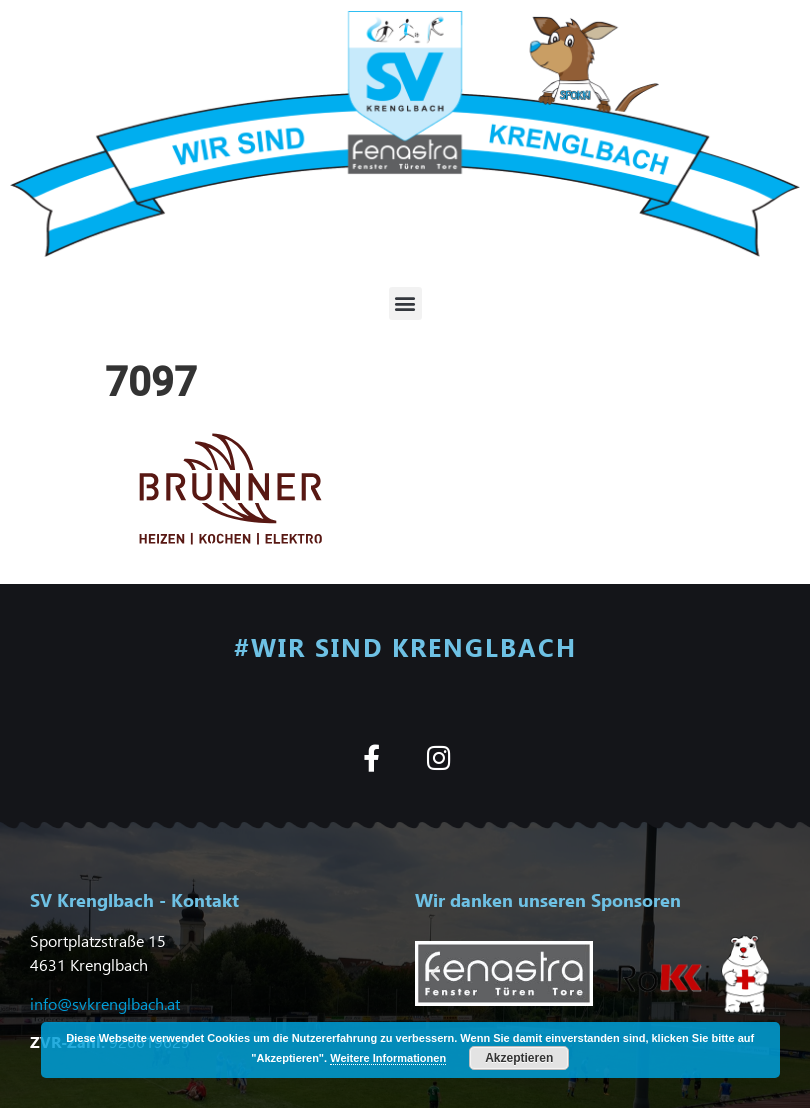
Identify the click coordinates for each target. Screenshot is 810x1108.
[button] (405, 303)
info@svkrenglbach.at (105, 1003)
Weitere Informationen (388, 1058)
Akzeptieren (519, 1058)
